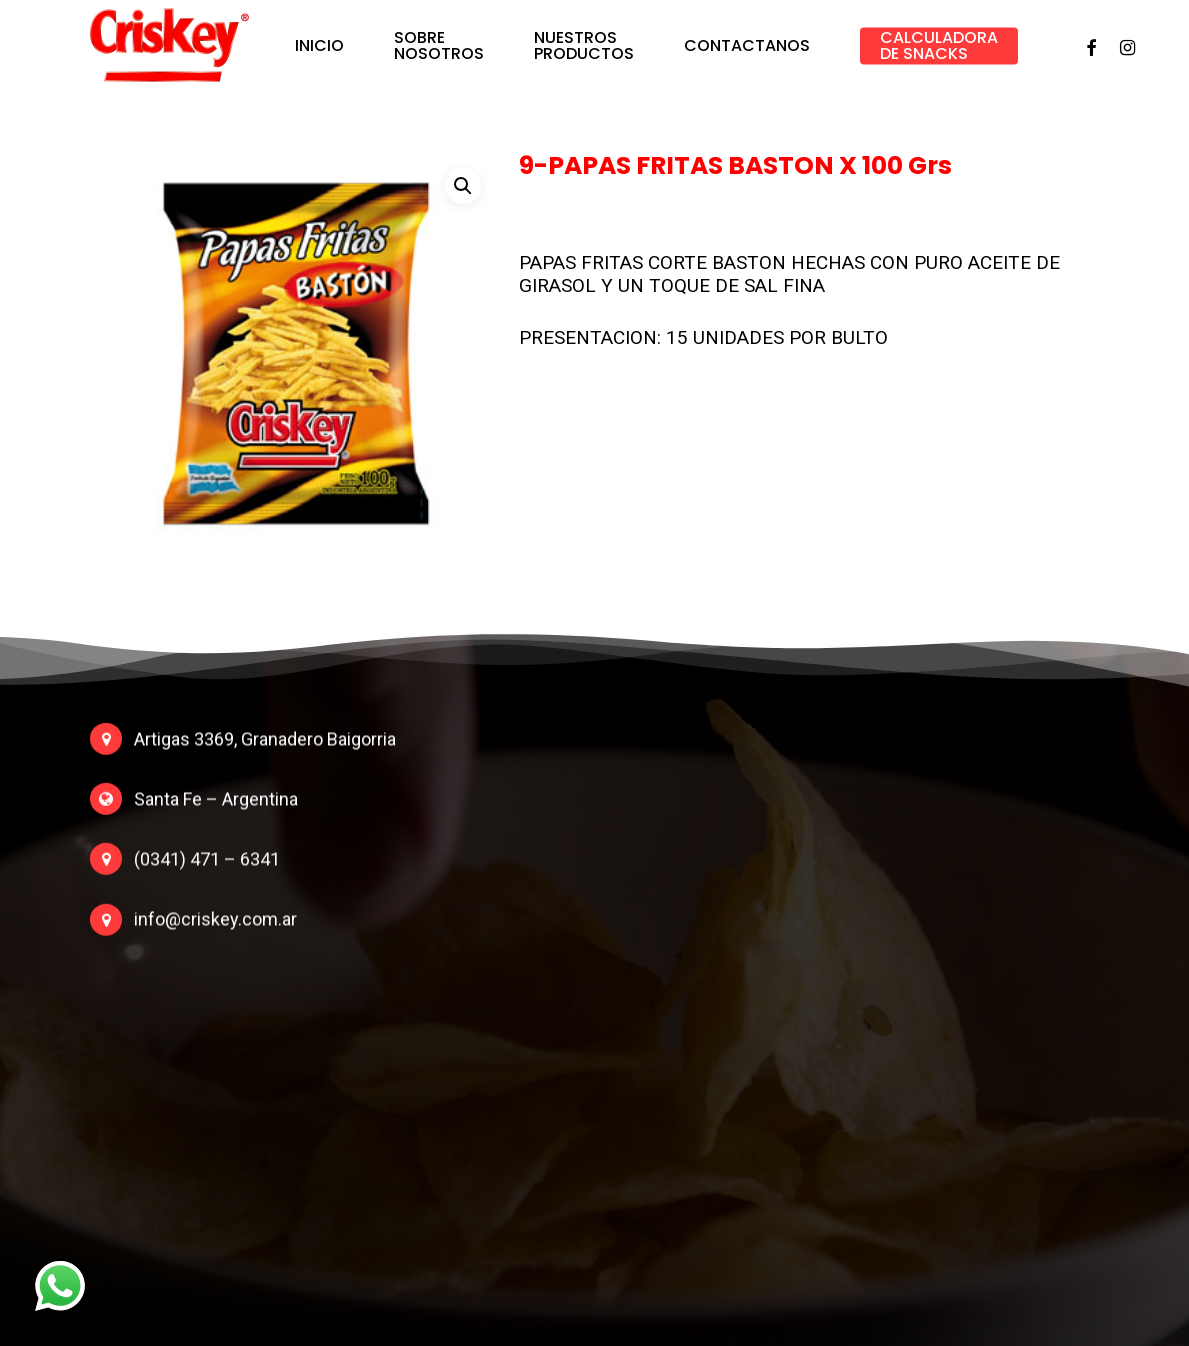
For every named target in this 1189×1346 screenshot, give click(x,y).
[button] (463, 186)
